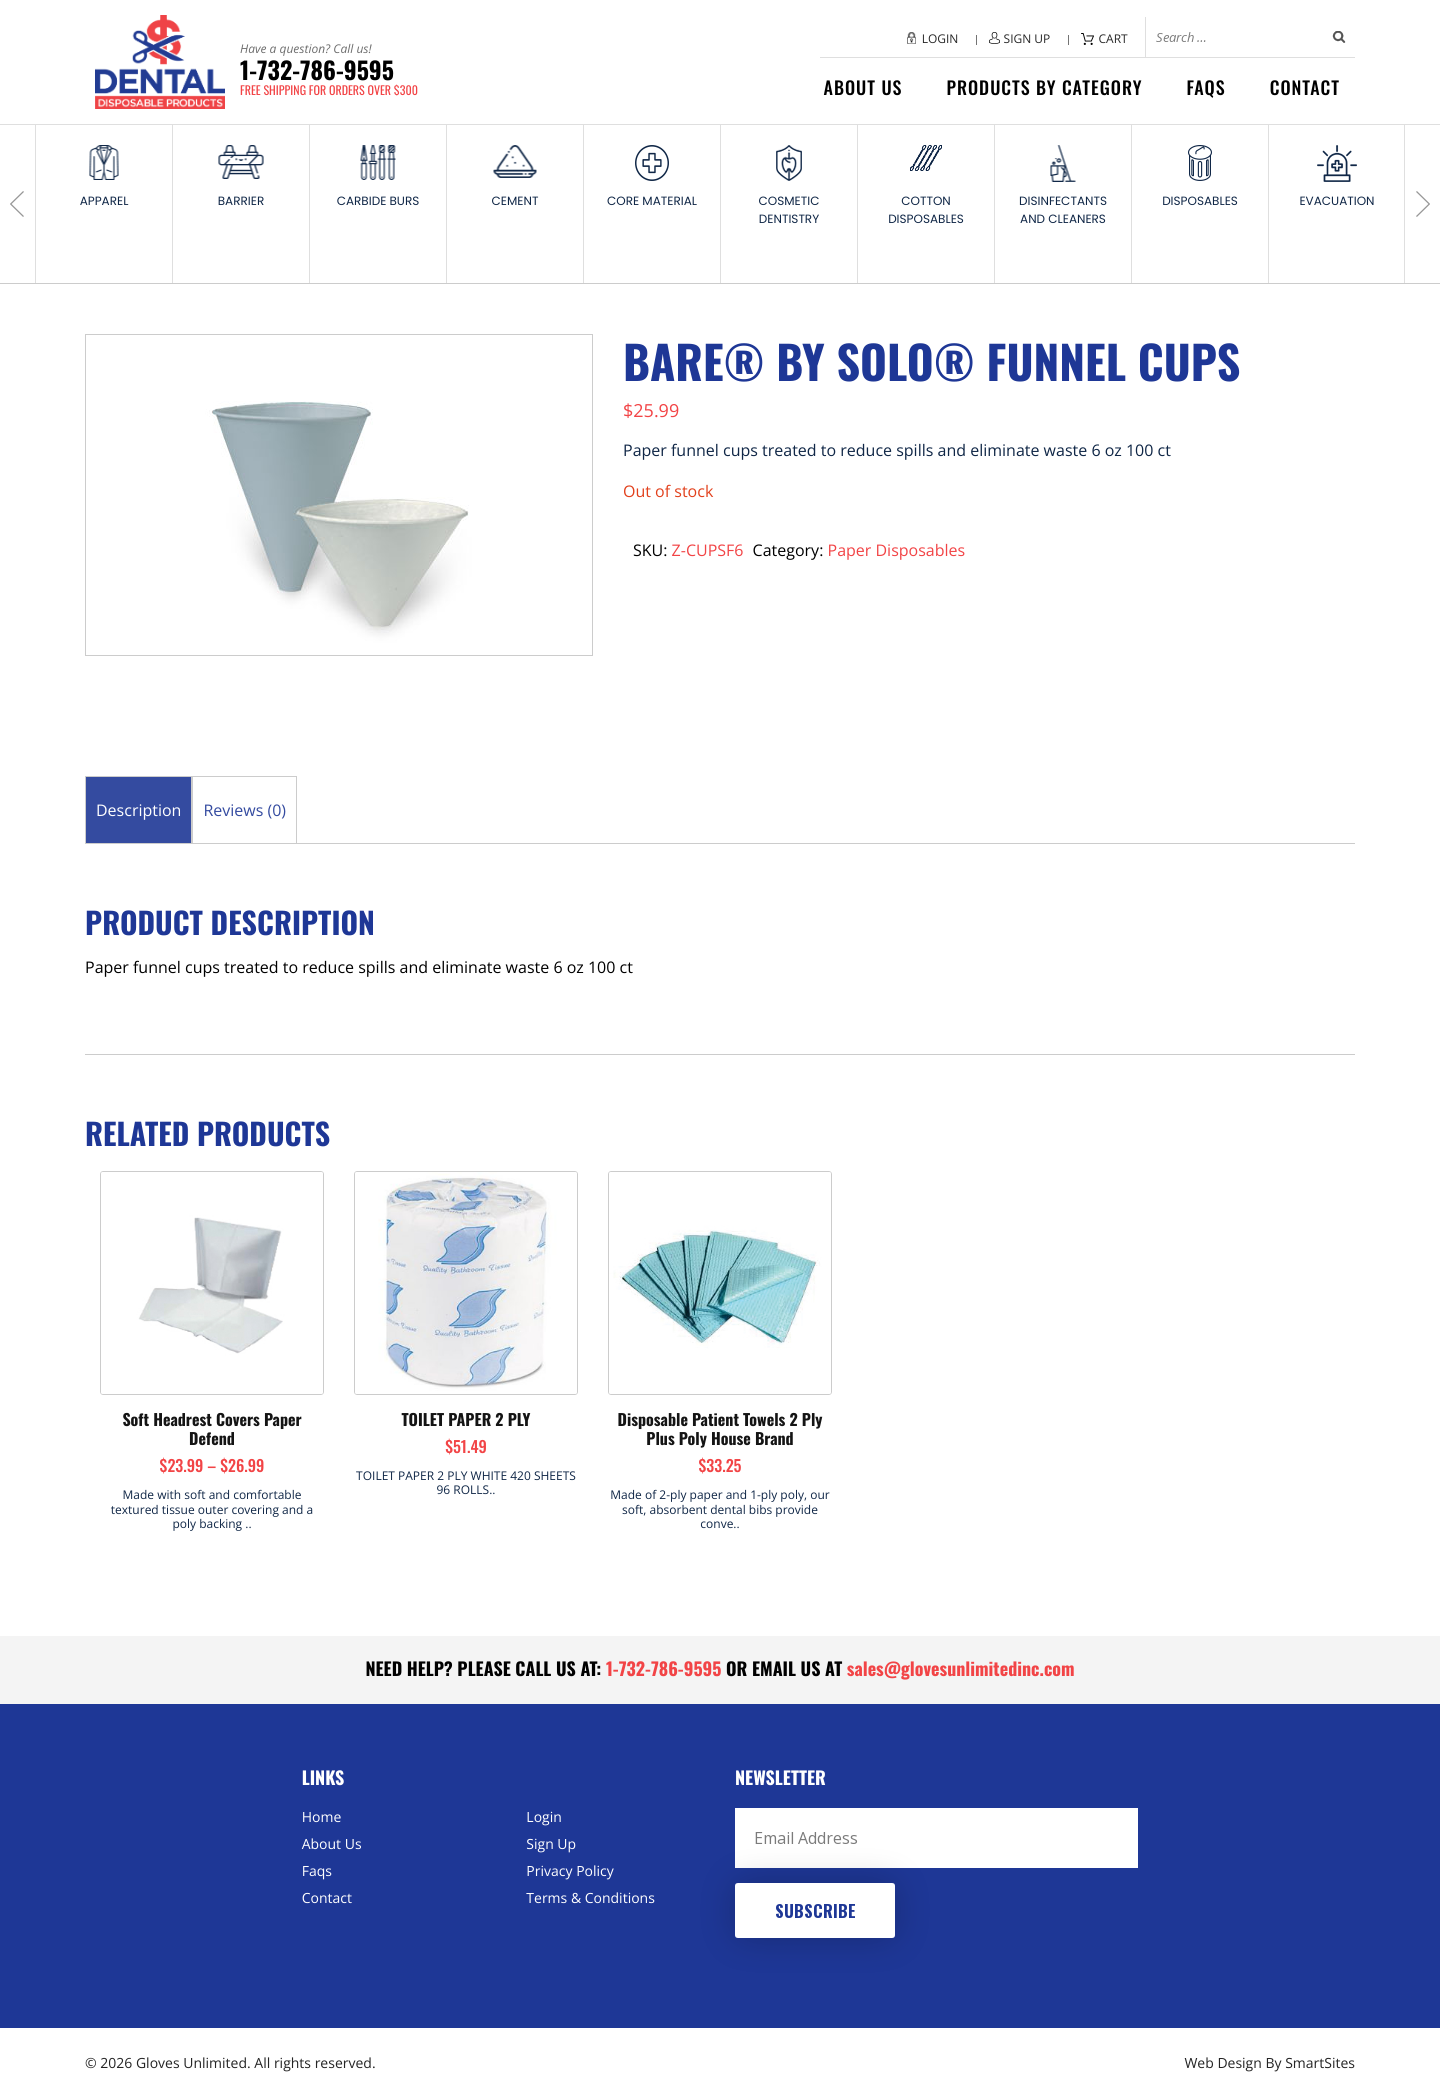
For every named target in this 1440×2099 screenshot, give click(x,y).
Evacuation (1336, 201)
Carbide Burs (378, 201)
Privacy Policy (569, 1871)
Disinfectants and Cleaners (1063, 210)
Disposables (1200, 201)
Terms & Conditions (590, 1898)
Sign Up (1027, 39)
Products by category (1044, 88)
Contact (1305, 88)
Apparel (104, 201)
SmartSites (1320, 2063)
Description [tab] (138, 810)
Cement (515, 201)
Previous (20, 204)
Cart (1113, 39)
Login (940, 39)
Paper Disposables (897, 550)
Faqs (1205, 88)
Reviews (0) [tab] (244, 810)
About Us (863, 88)
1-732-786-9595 (329, 70)
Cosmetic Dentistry (789, 210)
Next (1420, 204)
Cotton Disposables (926, 210)
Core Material (652, 201)
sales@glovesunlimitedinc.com (961, 1669)
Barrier (241, 201)
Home (322, 1817)
